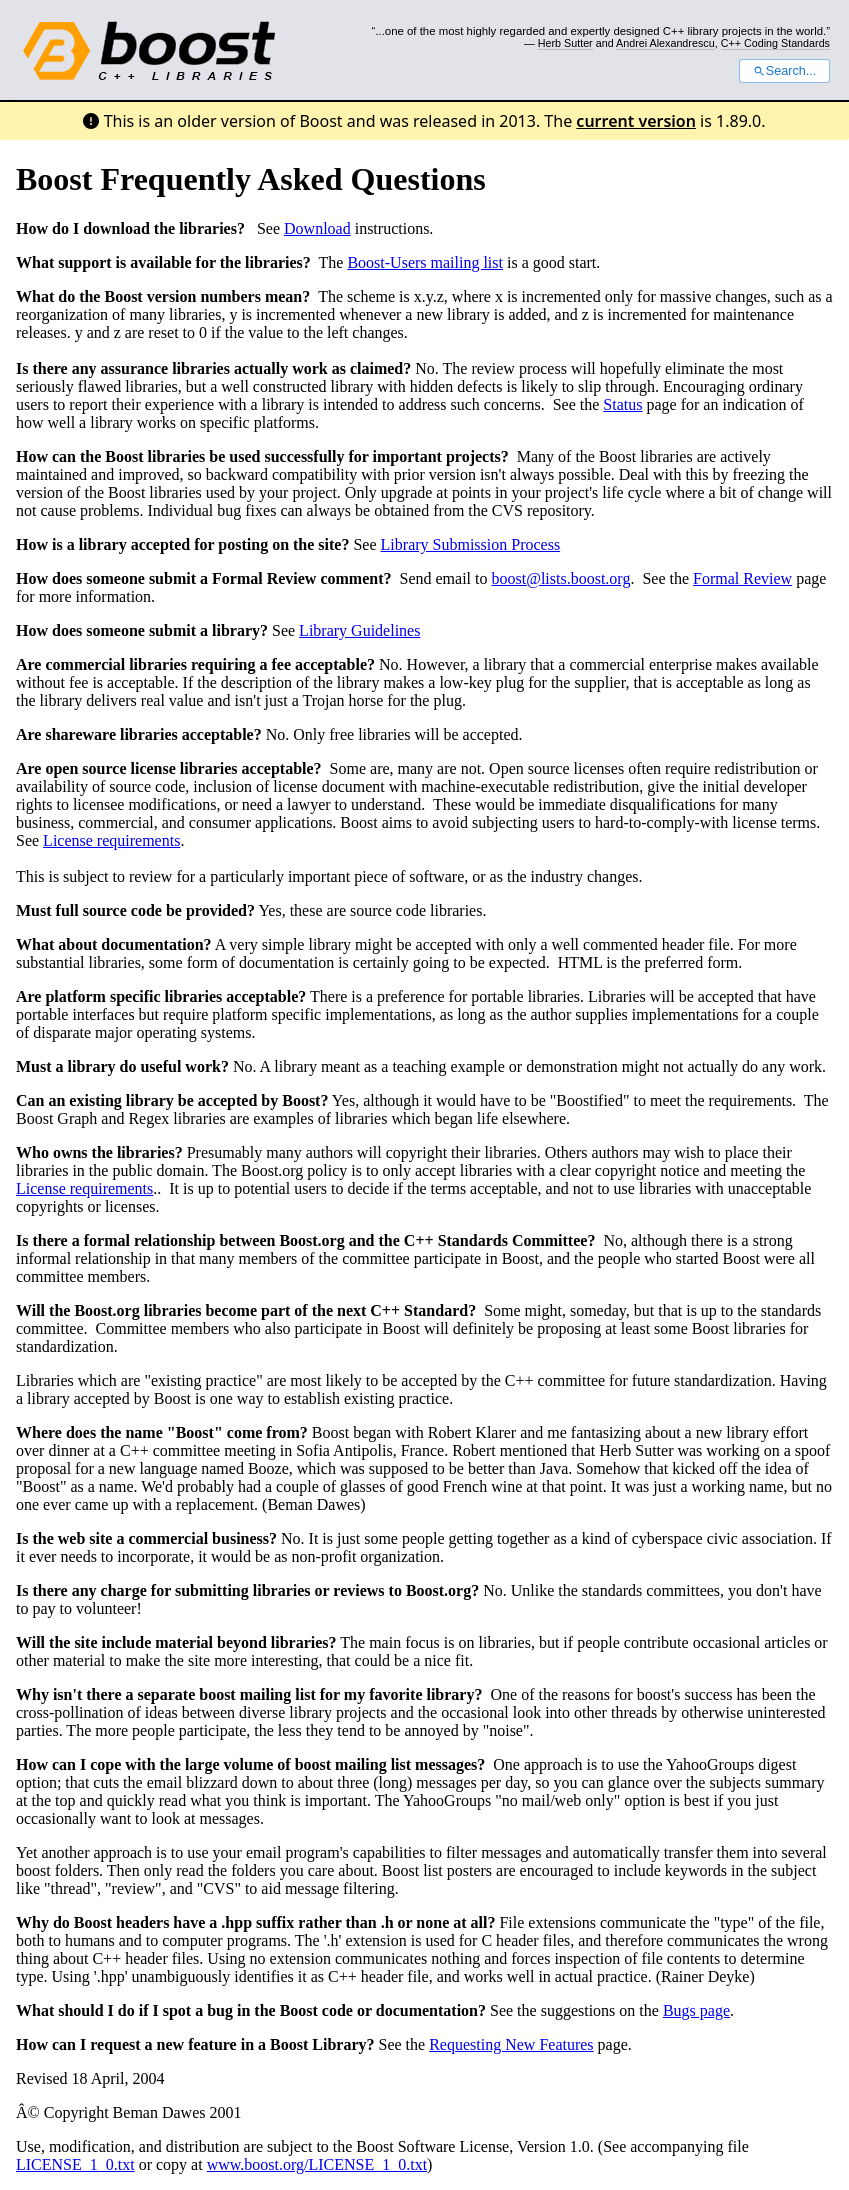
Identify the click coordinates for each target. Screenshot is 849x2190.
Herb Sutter (565, 43)
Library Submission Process (471, 544)
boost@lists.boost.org (560, 578)
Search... (784, 71)
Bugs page (696, 2010)
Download (317, 228)
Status (622, 404)
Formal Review (742, 578)
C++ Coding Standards (775, 43)
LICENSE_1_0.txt (75, 2164)
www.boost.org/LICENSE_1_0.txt (317, 2164)
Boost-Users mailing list (425, 262)
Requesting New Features (511, 2044)
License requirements (111, 840)
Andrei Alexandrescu (665, 43)
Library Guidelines (359, 630)
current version (636, 121)
